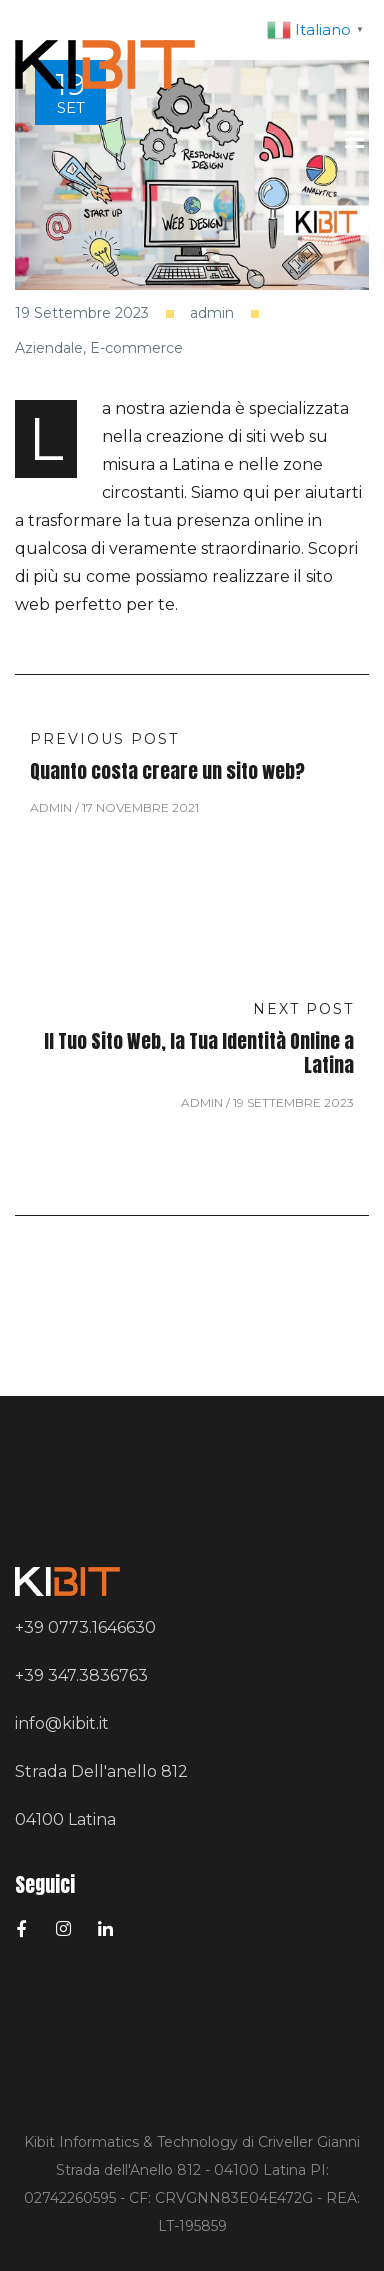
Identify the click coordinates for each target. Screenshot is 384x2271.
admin (212, 313)
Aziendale (49, 348)
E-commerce (136, 348)
